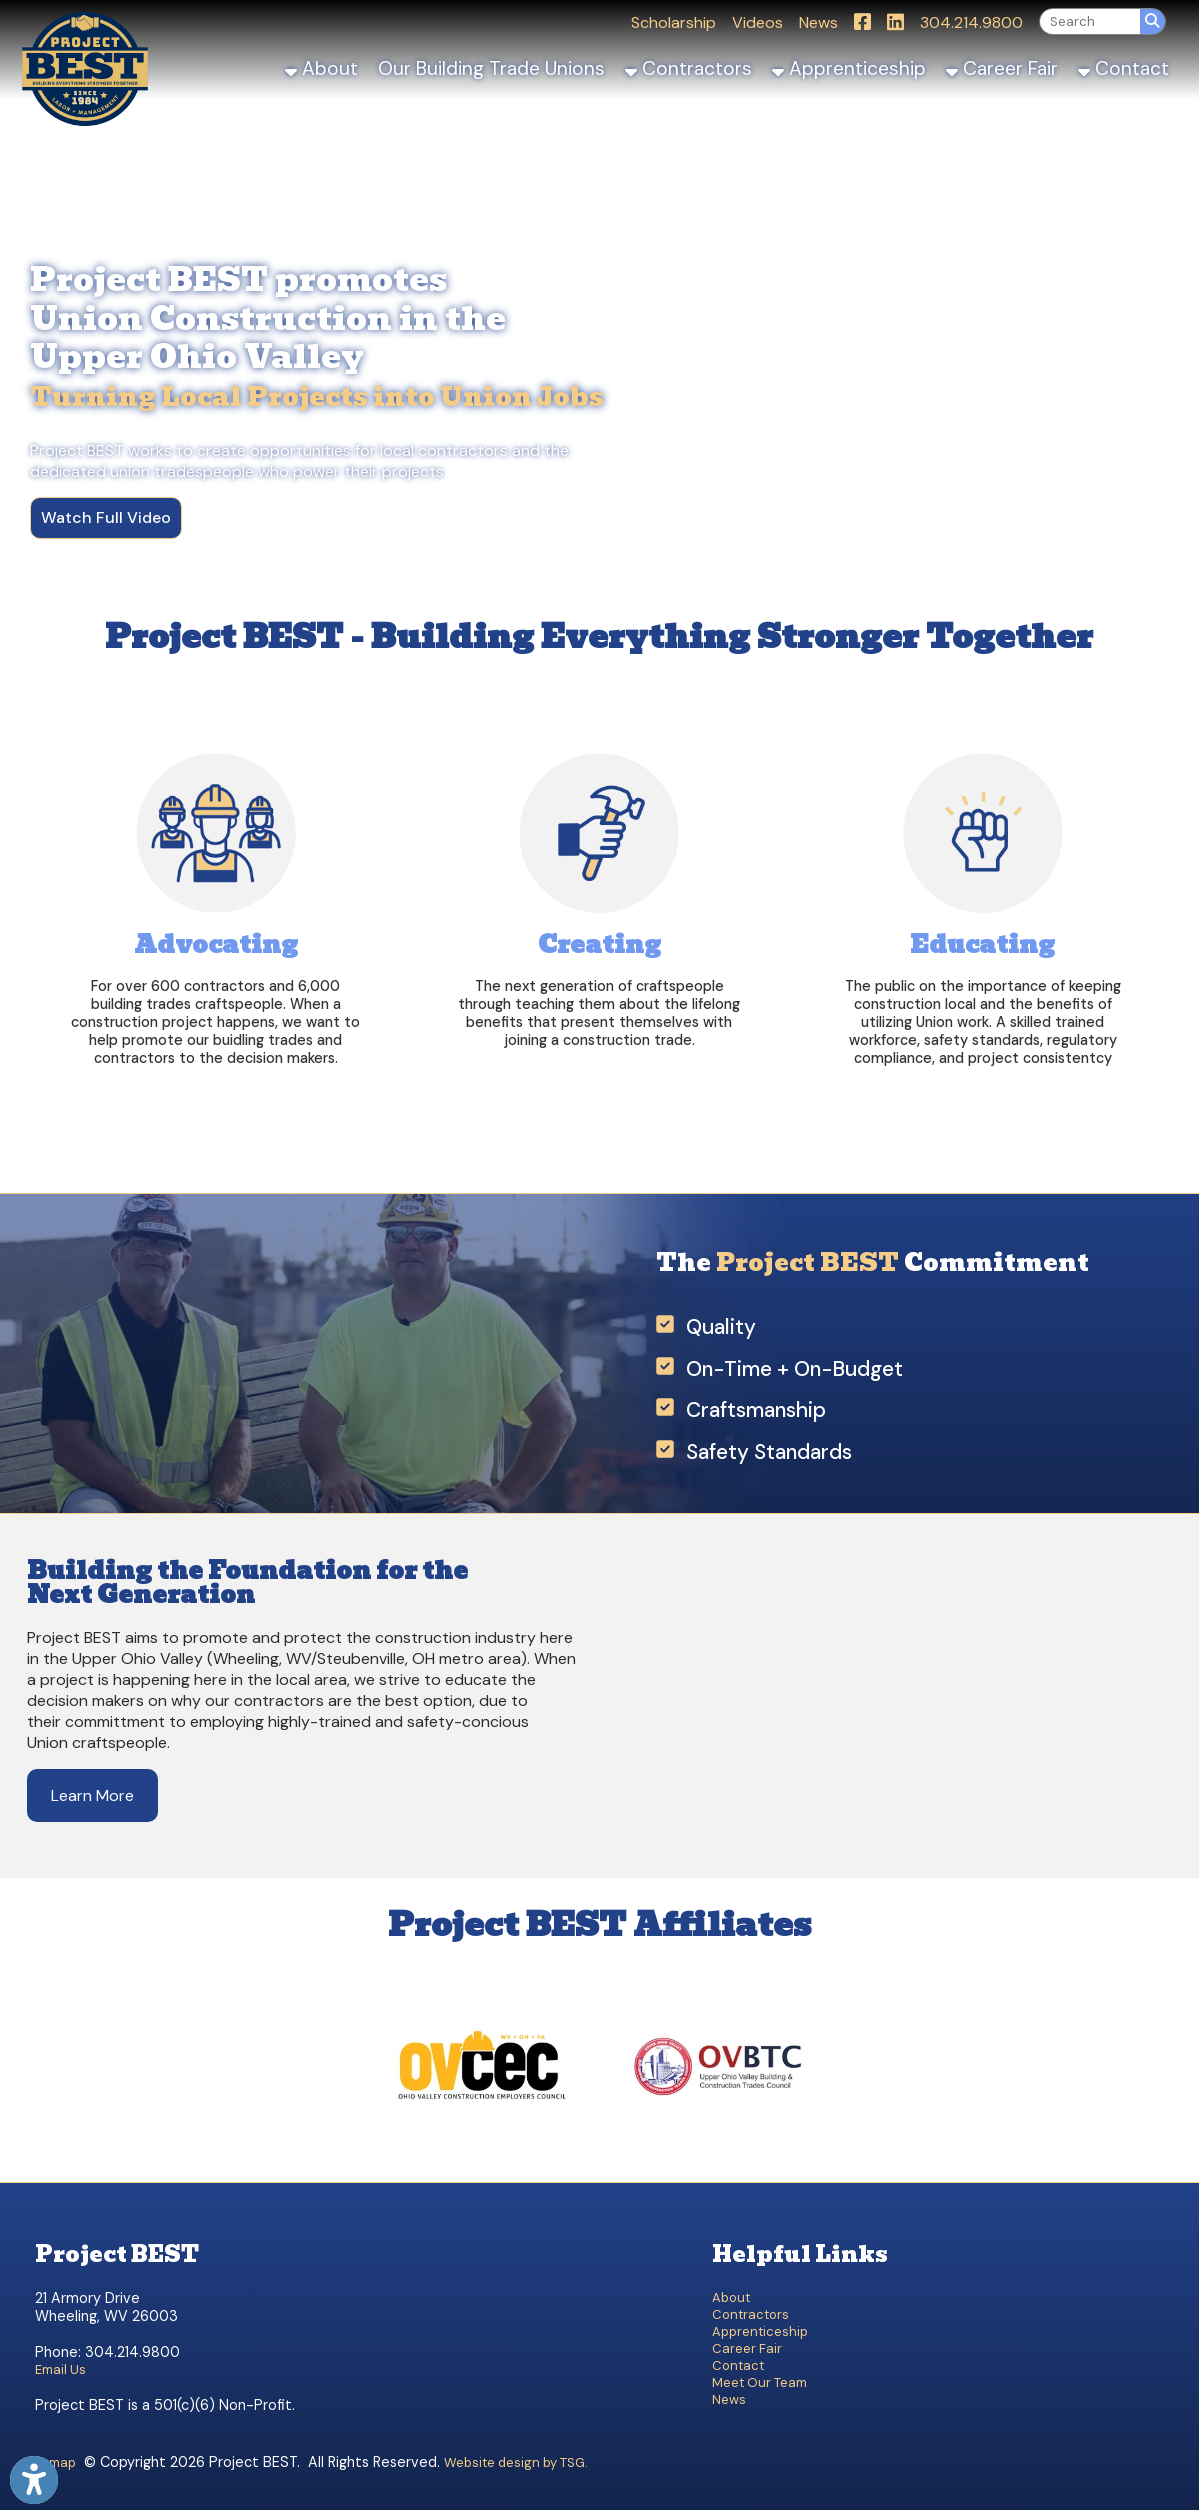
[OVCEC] (482, 2156)
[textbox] (1090, 21)
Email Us (60, 2369)
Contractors (688, 68)
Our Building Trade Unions (491, 68)
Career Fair (1002, 68)
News (818, 22)
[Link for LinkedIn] (895, 21)
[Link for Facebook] (862, 21)
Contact (1123, 68)
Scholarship (673, 22)
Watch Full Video (106, 517)
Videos (757, 22)
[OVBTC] (716, 2156)
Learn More (92, 1795)
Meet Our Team (759, 2382)
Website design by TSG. (516, 2462)
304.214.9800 (971, 22)
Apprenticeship (849, 68)
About (321, 68)
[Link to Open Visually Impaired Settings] (34, 2480)
